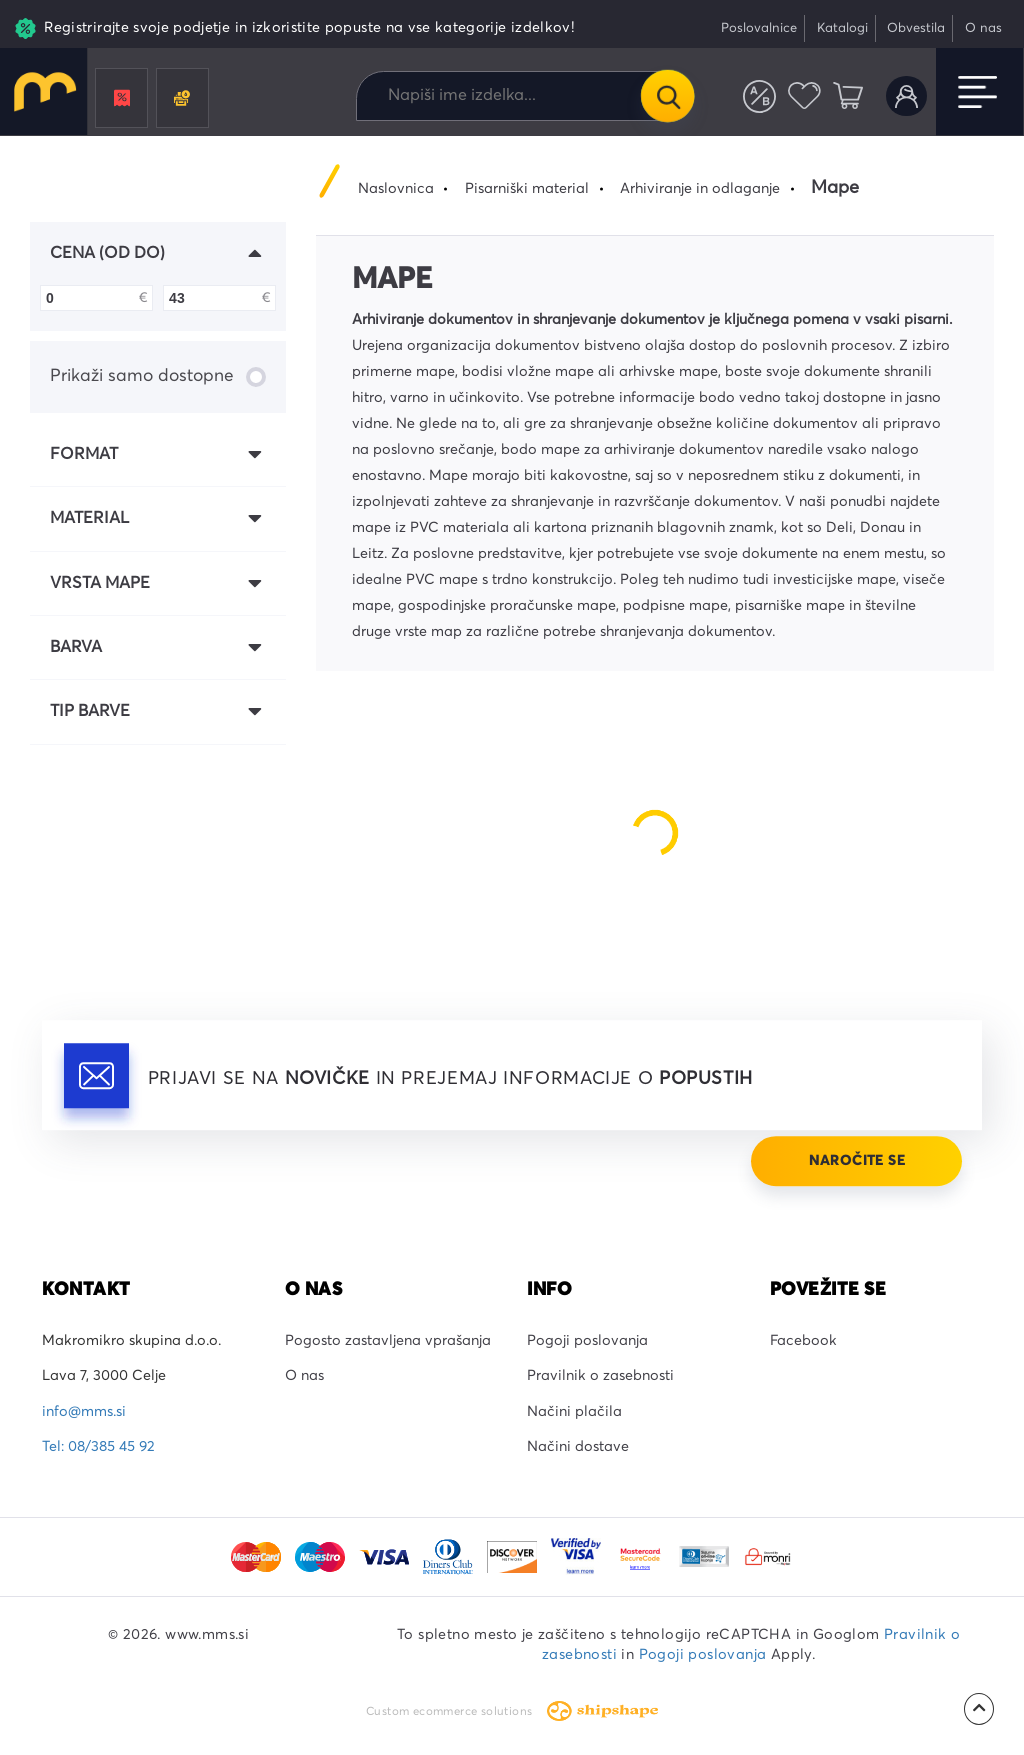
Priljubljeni (804, 96)
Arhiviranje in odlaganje (700, 189)
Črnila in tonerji (182, 98)
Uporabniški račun (906, 96)
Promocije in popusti (122, 98)
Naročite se (857, 1161)
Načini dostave (578, 1447)
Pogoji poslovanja (587, 1341)
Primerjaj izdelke (759, 96)
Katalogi (842, 28)
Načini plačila (574, 1412)
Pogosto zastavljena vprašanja (388, 1341)
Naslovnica (396, 189)
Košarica (848, 96)
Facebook (803, 1341)
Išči (667, 96)
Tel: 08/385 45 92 (98, 1447)
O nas (983, 28)
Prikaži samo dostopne (158, 377)
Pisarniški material (527, 189)
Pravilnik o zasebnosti (600, 1376)
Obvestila (916, 28)
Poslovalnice (759, 28)
